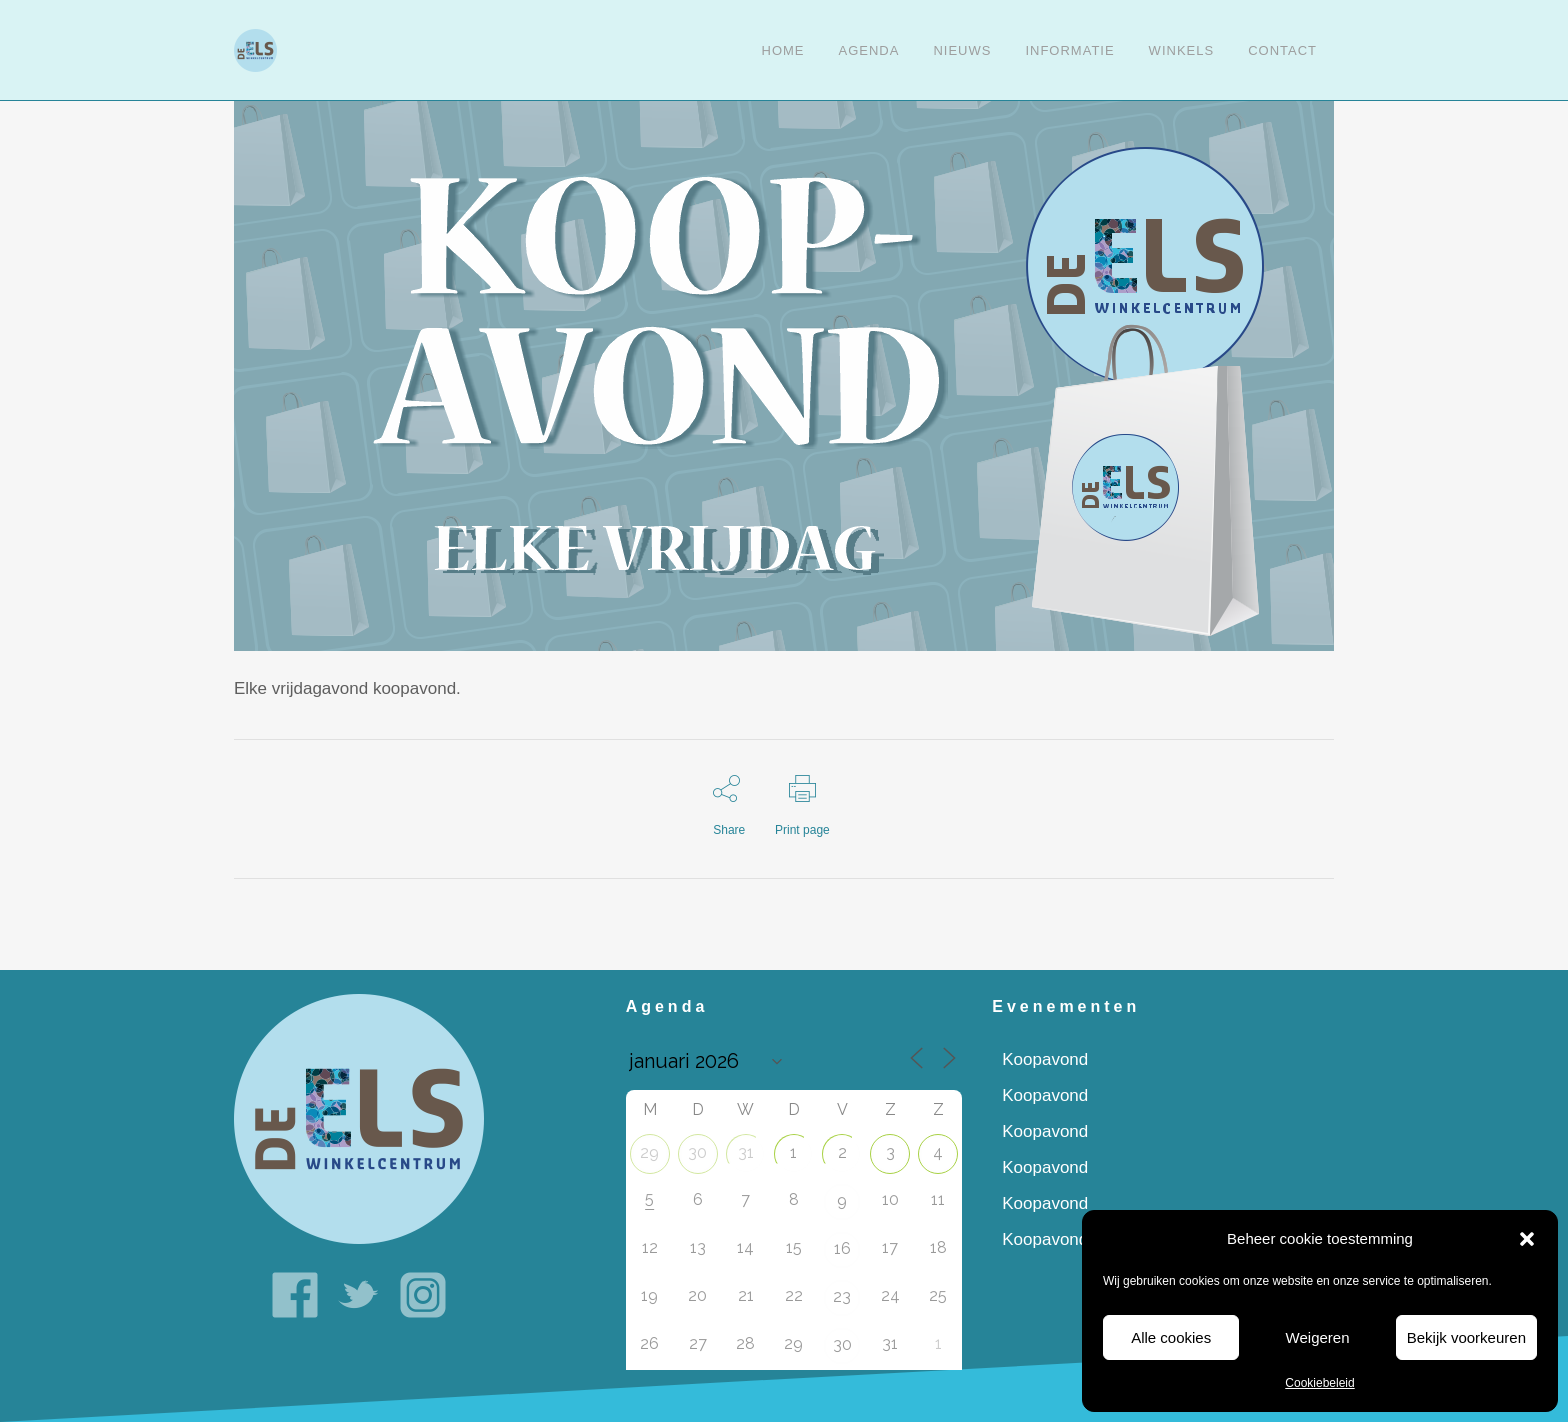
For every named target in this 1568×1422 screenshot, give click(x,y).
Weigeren (1318, 1337)
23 (842, 1296)
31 (746, 1152)
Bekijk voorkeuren (1466, 1337)
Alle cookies (1171, 1337)
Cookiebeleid (1319, 1383)
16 (842, 1248)
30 (697, 1152)
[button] (1527, 1239)
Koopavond (1045, 1059)
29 (649, 1152)
